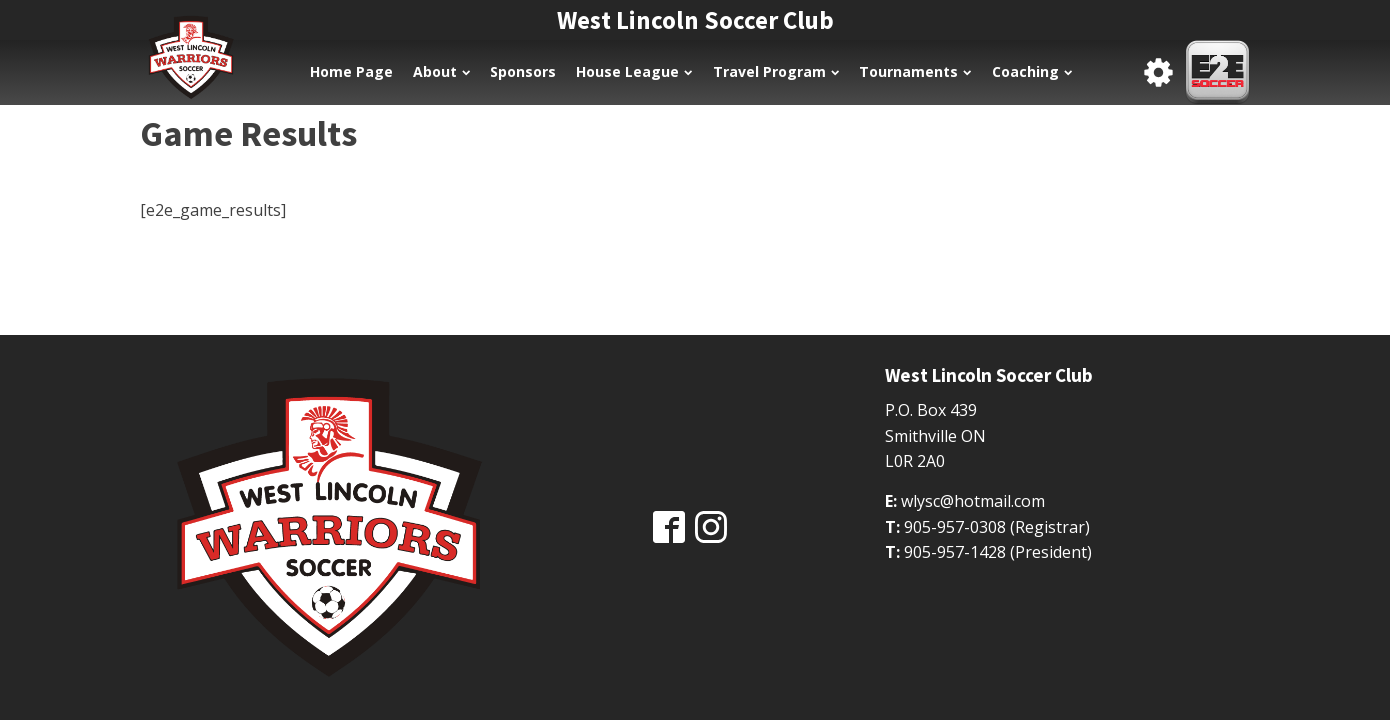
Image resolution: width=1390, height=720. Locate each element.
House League (634, 71)
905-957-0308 (955, 527)
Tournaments (915, 71)
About (441, 71)
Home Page (351, 71)
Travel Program (776, 71)
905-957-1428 (955, 552)
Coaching (1032, 71)
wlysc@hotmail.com (973, 501)
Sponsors (523, 71)
